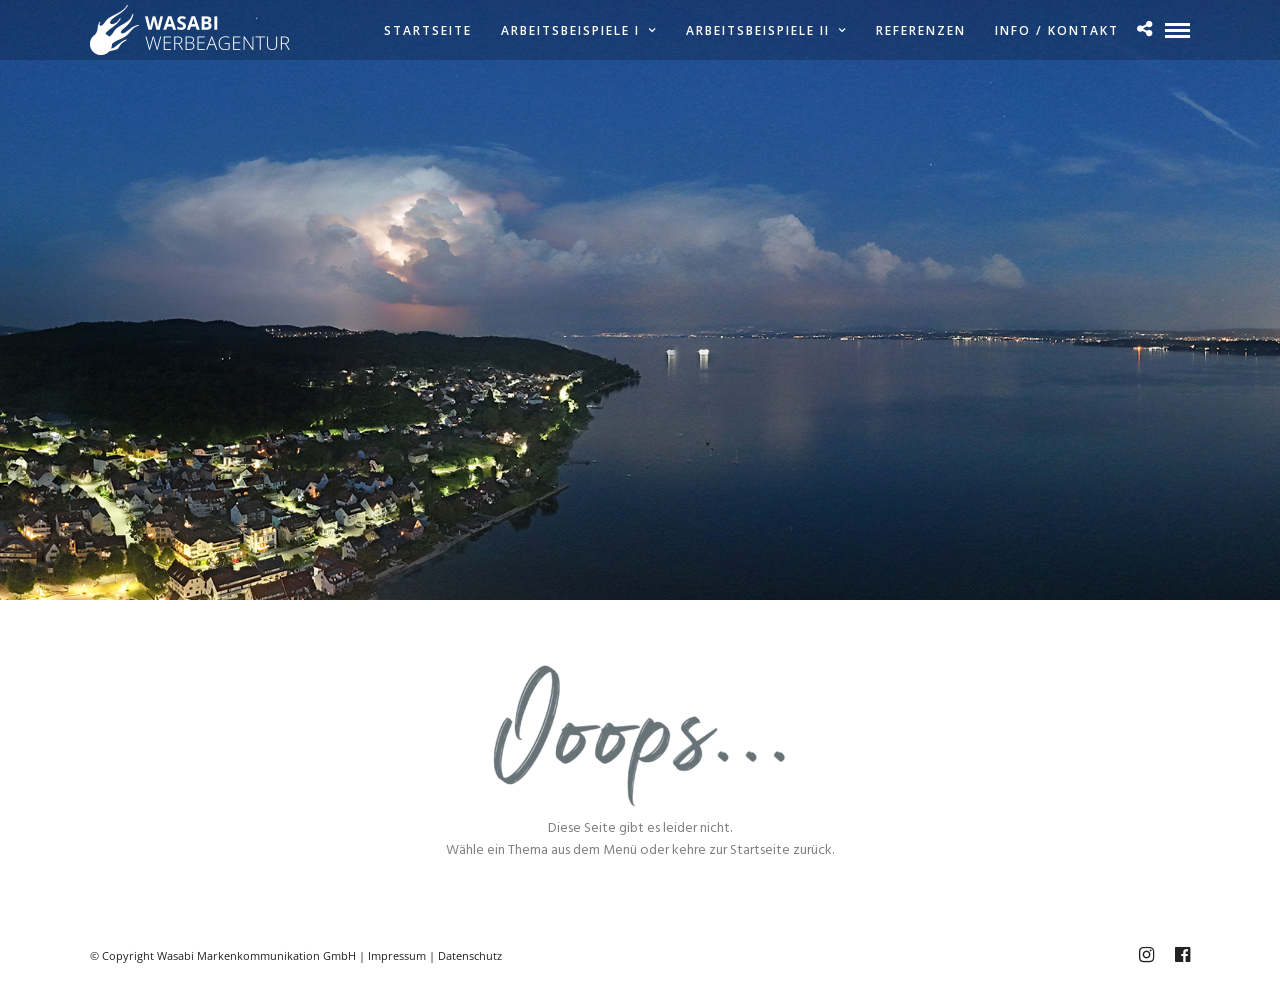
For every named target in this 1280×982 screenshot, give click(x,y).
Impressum (397, 955)
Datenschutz (470, 955)
